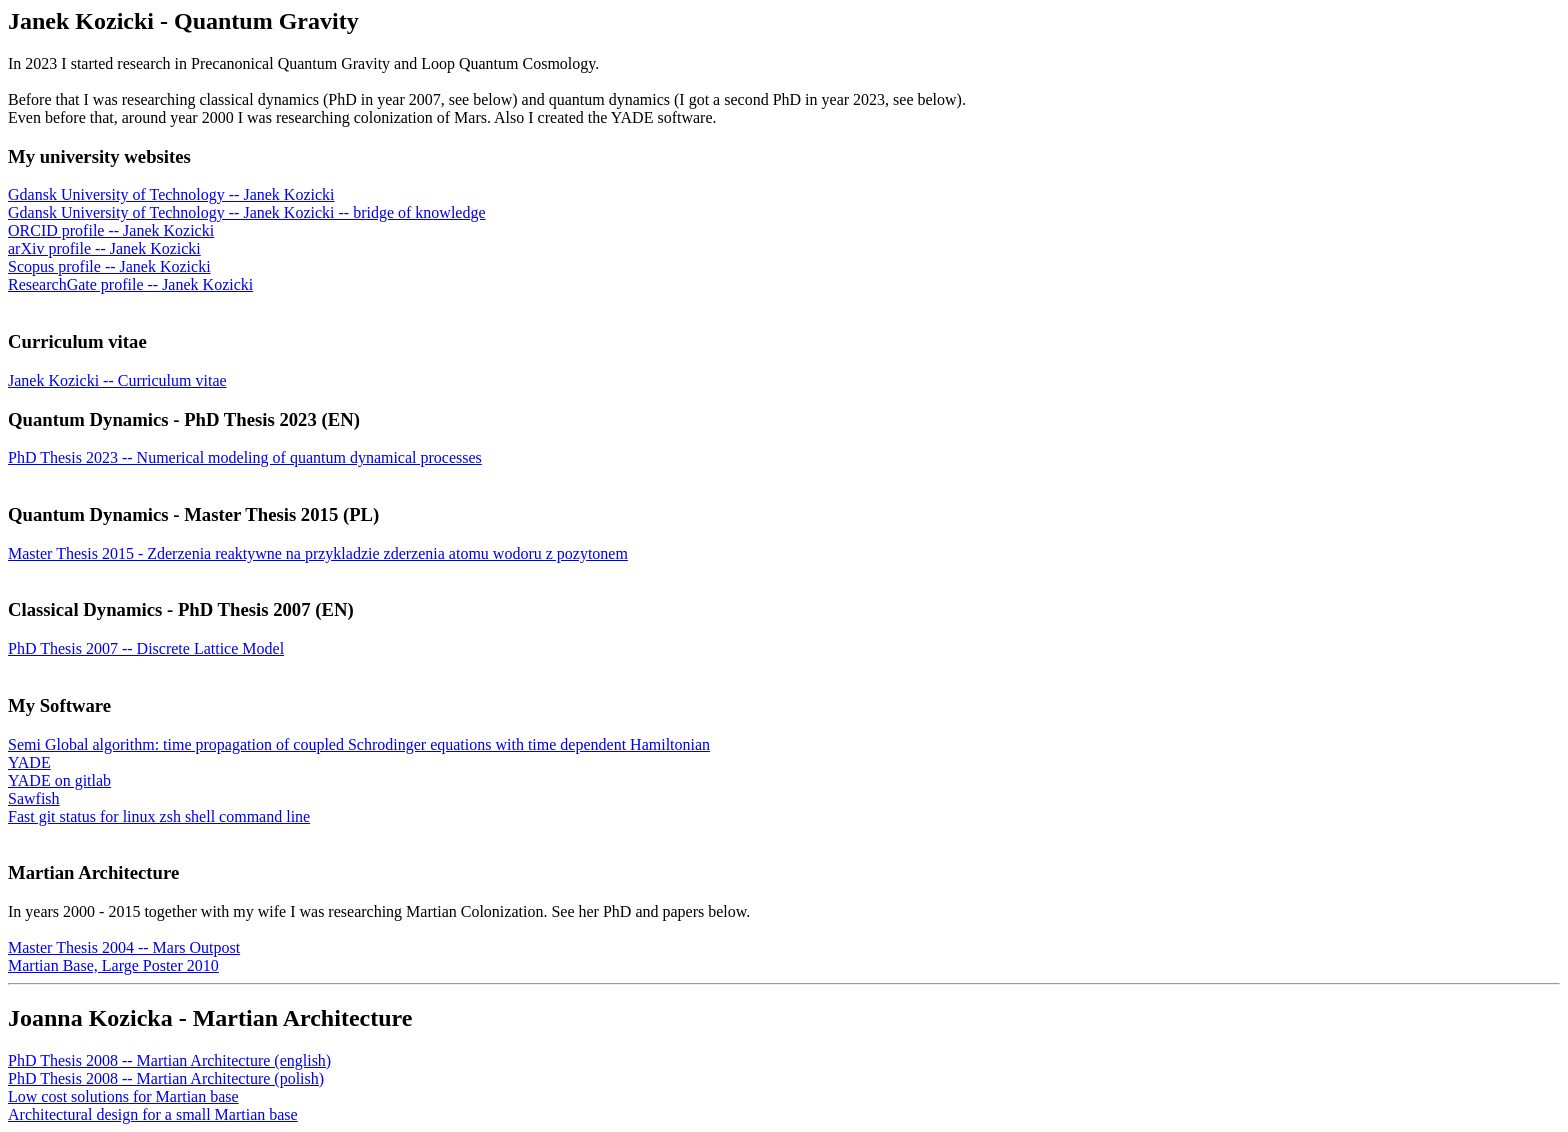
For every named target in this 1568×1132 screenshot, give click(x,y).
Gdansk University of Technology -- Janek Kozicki (171, 194)
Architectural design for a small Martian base (153, 1114)
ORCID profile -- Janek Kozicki (111, 230)
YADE (29, 762)
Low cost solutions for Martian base (123, 1096)
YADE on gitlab (59, 780)
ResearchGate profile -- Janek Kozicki (130, 284)
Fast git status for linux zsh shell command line (159, 816)
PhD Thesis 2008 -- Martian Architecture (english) (169, 1060)
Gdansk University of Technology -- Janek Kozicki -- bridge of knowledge (247, 212)
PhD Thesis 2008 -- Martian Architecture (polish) (166, 1078)
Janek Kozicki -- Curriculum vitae (117, 380)
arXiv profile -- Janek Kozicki (104, 248)
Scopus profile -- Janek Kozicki (109, 266)
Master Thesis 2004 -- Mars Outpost (124, 947)
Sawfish (34, 798)
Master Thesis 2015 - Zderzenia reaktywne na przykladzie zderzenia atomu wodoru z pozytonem (318, 553)
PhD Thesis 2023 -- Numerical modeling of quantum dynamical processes (245, 457)
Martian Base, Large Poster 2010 (113, 965)
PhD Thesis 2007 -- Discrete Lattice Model (146, 648)
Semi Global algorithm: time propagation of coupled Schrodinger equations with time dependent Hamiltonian (359, 744)
